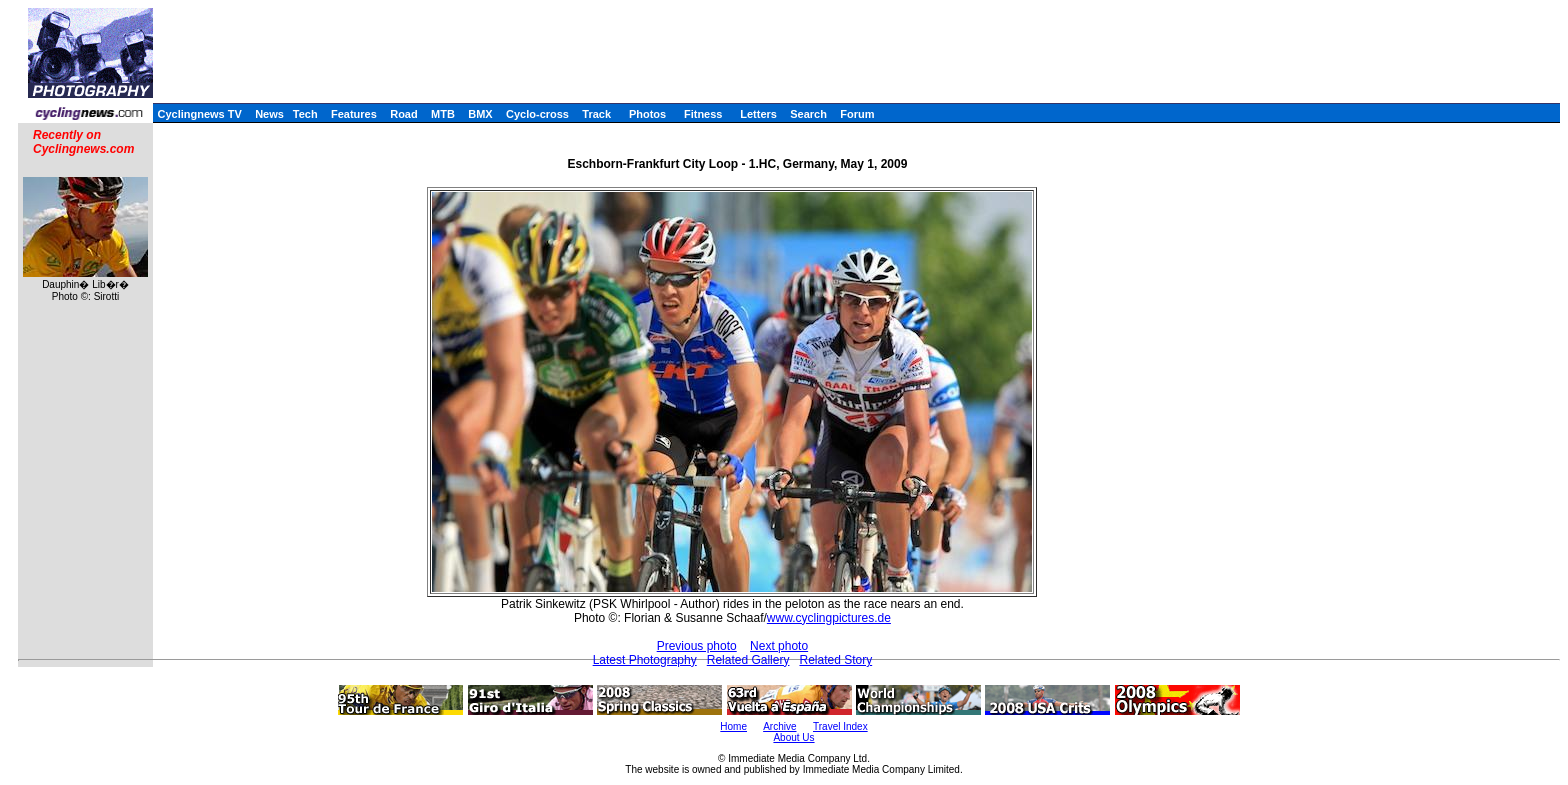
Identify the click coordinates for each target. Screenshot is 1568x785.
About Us (793, 737)
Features (354, 114)
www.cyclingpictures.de (829, 618)
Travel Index (840, 726)
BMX (480, 114)
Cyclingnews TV (199, 114)
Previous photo (697, 646)
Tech (305, 114)
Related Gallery (748, 660)
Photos (647, 114)
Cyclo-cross (537, 114)
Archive (779, 726)
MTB (443, 114)
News (269, 114)
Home (733, 726)
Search (808, 114)
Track (596, 114)
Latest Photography (645, 660)
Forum (857, 114)
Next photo (779, 646)
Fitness (703, 114)
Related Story (835, 660)
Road (404, 114)
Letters (758, 114)
